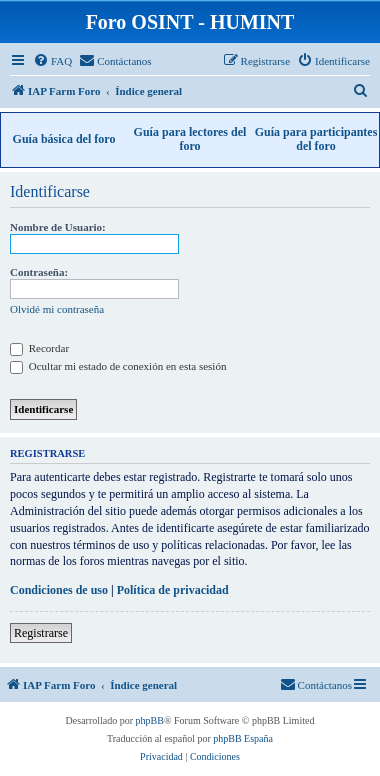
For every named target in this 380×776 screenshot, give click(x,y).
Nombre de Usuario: (58, 227)
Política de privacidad (173, 590)
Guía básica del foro (64, 139)
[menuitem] (52, 61)
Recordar (39, 348)
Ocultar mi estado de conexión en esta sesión (118, 366)
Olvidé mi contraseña (57, 309)
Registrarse (41, 633)
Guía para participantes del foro (316, 139)
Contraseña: (39, 272)
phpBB (150, 720)
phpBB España (243, 738)
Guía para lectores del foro (190, 139)
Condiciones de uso (59, 590)
